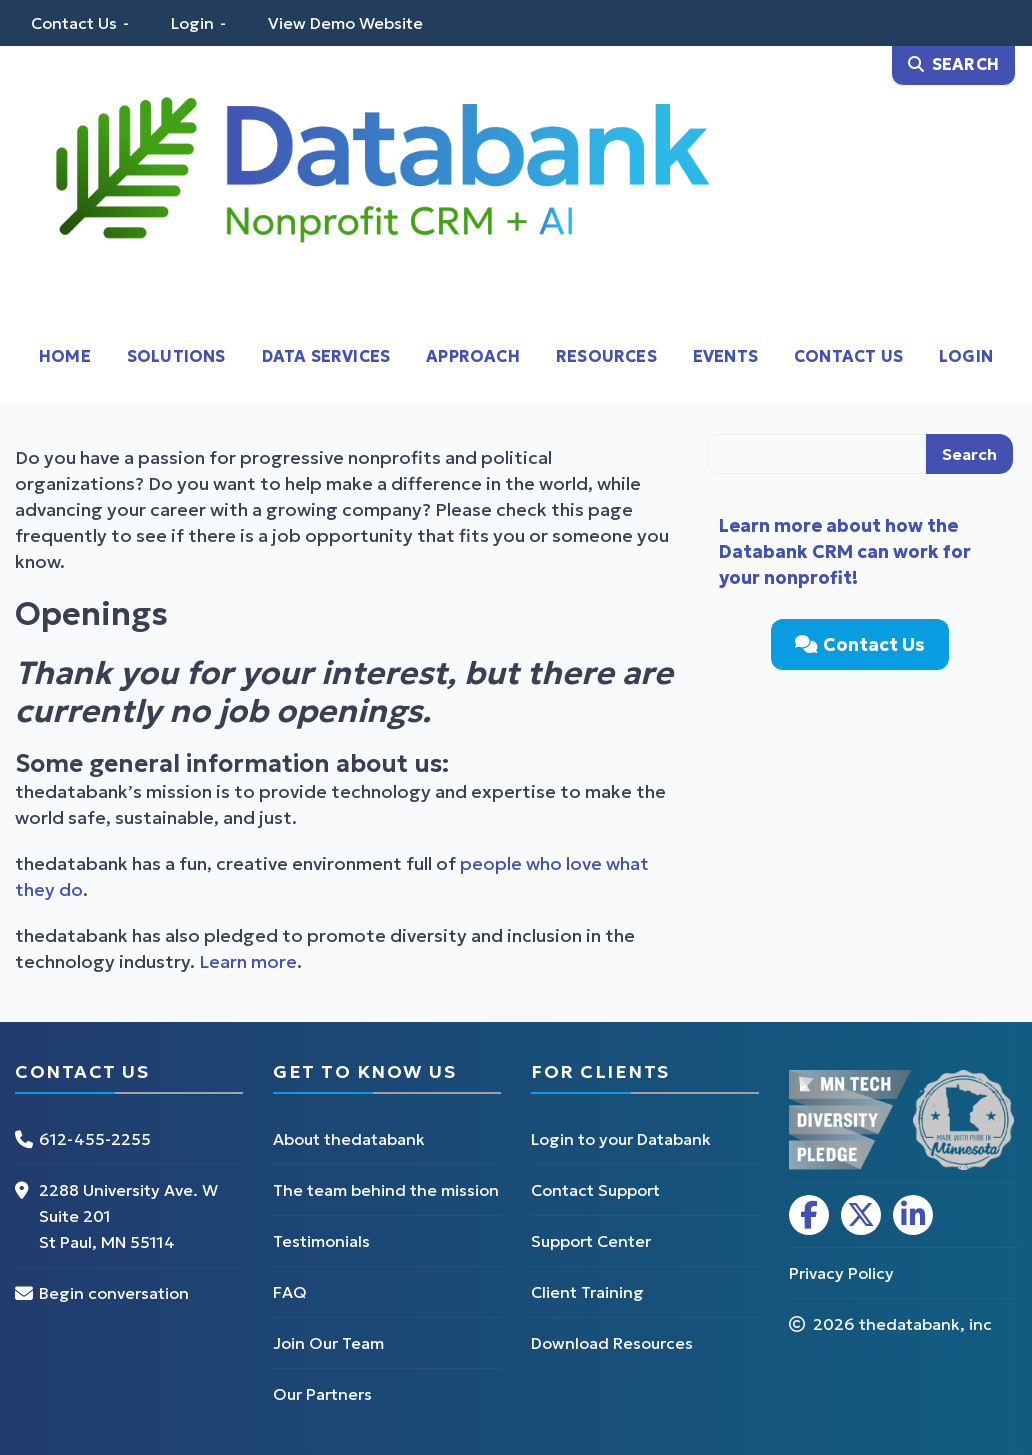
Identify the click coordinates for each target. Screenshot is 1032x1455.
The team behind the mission (386, 1190)
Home (65, 356)
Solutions (176, 356)
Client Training (587, 1292)
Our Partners (322, 1394)
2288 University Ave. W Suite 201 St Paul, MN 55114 (128, 1216)
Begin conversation (114, 1293)
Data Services (326, 356)
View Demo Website (345, 23)
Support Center (591, 1241)
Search (969, 454)
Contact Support (595, 1190)
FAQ (290, 1292)
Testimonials (321, 1241)
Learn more (248, 961)
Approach (473, 356)
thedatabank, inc (925, 1324)
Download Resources (612, 1343)
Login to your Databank (621, 1139)
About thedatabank (349, 1139)
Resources (606, 356)
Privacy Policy (841, 1273)
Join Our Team (328, 1343)
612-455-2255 (95, 1139)
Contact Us (74, 23)
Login (192, 23)
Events (725, 356)
